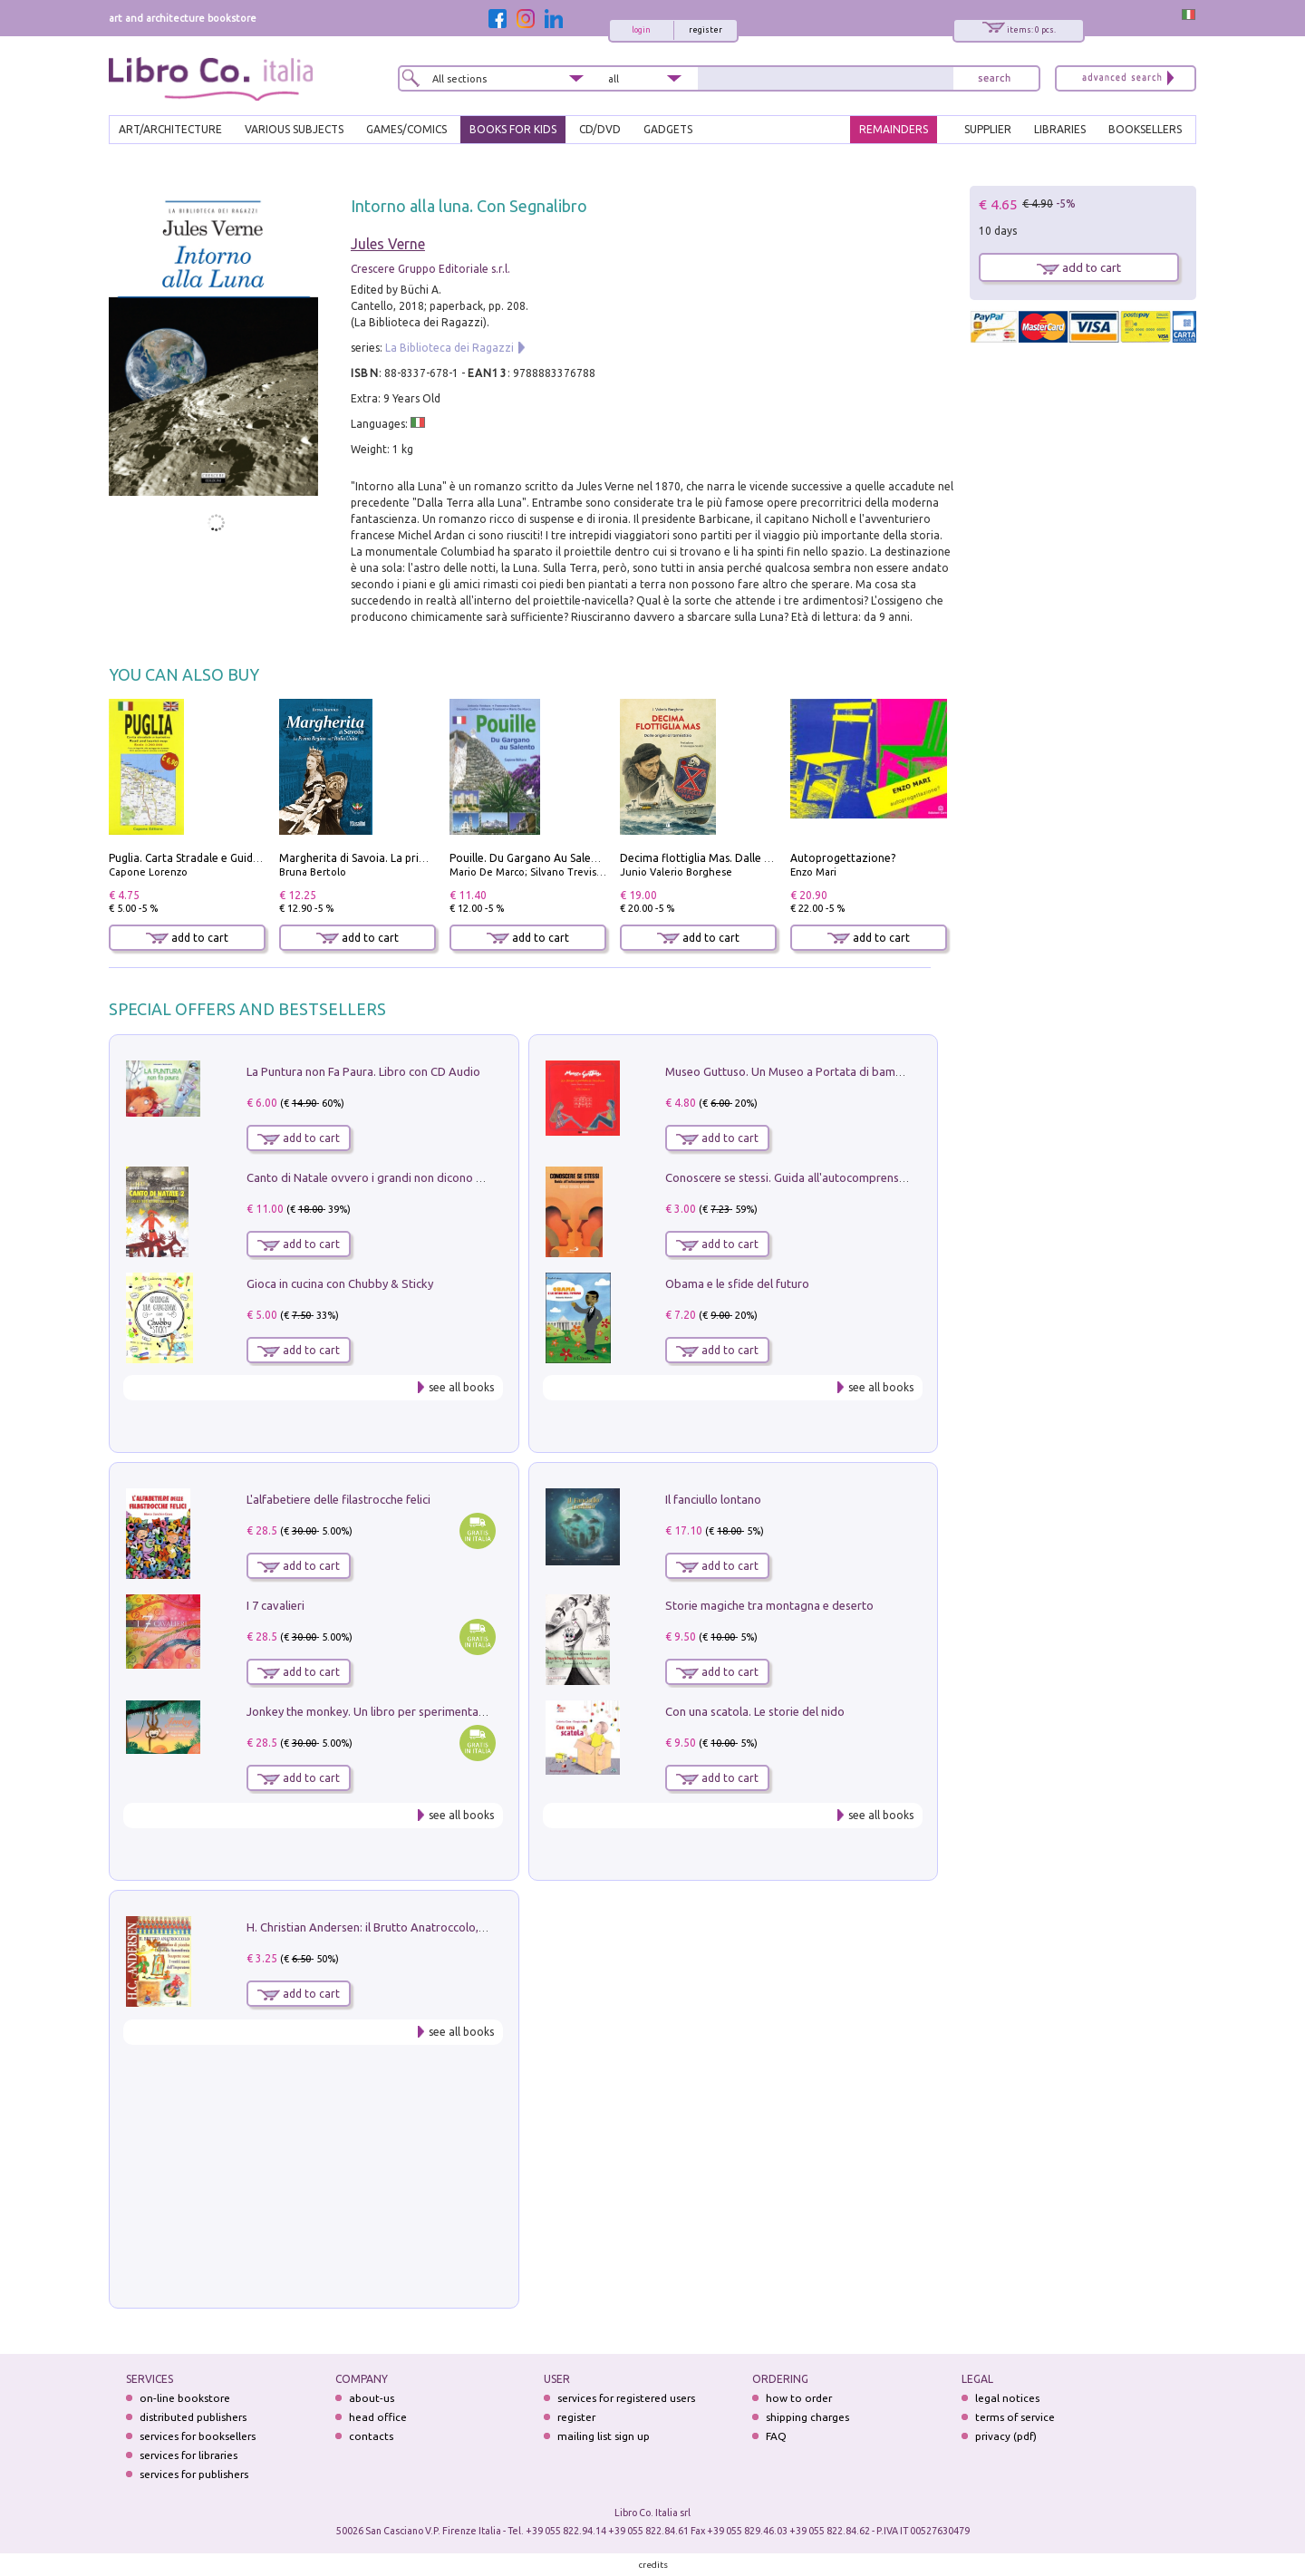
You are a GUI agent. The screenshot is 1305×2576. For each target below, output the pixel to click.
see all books (461, 1387)
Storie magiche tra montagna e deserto (769, 1605)
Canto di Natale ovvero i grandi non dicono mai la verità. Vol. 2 (410, 1177)
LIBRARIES (1060, 129)
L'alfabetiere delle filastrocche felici (338, 1499)
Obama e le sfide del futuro (737, 1283)
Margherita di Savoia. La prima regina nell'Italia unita (413, 858)
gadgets (667, 129)
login (641, 29)
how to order (799, 2398)
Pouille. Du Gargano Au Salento (529, 858)
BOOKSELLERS (1145, 129)
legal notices (1007, 2398)
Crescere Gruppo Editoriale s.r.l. (430, 269)
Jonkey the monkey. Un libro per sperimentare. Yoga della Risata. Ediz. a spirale (454, 1711)
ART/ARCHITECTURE (170, 129)
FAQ (776, 2436)
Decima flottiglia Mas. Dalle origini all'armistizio (742, 858)
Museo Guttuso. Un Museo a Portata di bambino (792, 1071)
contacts (371, 2436)
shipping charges (807, 2417)
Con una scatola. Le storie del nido (755, 1711)
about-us (371, 2398)
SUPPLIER (987, 129)
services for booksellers (198, 2436)
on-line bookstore (185, 2398)
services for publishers (194, 2474)
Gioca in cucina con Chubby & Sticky (339, 1283)
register (705, 29)
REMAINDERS (893, 129)
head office (378, 2417)
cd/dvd (600, 129)
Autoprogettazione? (842, 858)
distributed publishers (193, 2417)
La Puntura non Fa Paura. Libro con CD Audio (363, 1071)
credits (653, 2565)
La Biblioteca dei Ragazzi (449, 347)
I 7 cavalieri (275, 1605)
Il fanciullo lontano (713, 1499)
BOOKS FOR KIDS (512, 129)
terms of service (1015, 2417)
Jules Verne (388, 244)
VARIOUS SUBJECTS (294, 129)
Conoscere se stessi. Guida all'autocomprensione (793, 1177)
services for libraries (188, 2455)
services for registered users (626, 2398)
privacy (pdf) (1006, 2436)
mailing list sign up (603, 2436)
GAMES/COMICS (406, 129)
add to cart (187, 938)
